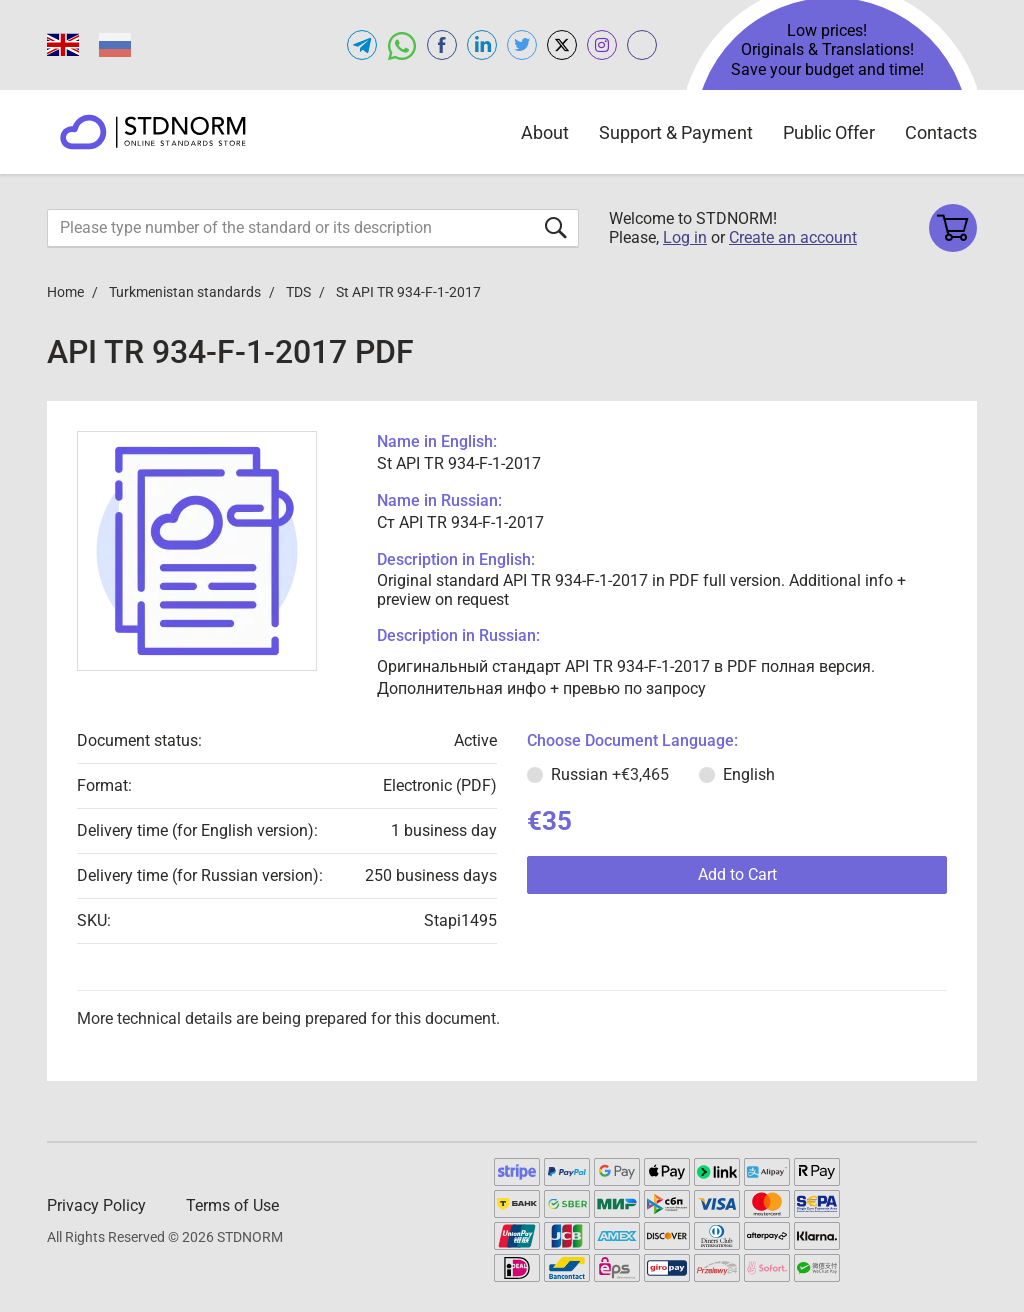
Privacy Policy (96, 1205)
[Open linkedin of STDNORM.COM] (482, 45)
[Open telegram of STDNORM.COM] (362, 45)
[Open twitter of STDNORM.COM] (522, 45)
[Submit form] (556, 227)
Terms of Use (232, 1205)
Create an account (793, 237)
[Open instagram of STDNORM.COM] (602, 45)
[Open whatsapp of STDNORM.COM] (402, 45)
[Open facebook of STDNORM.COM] (442, 45)
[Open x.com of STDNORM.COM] (562, 45)
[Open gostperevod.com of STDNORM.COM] (642, 45)
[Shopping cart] (953, 228)
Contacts (941, 132)
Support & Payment (676, 132)
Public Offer (829, 132)
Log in (685, 237)
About (545, 132)
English (749, 774)
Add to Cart (737, 874)
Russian (610, 774)
